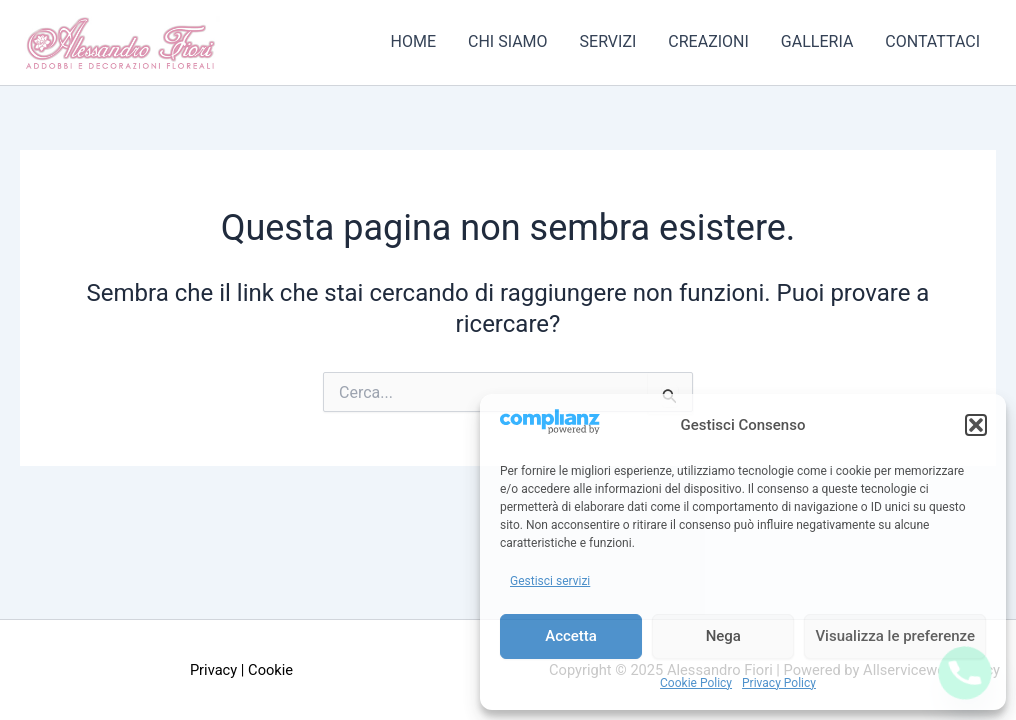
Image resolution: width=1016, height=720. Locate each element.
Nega (723, 636)
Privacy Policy (779, 683)
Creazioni (708, 42)
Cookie (270, 670)
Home (413, 42)
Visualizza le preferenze (895, 636)
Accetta (571, 636)
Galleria (817, 42)
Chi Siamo (508, 42)
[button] (976, 425)
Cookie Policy (696, 683)
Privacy (213, 670)
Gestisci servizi (550, 581)
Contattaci (932, 42)
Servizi (608, 42)
